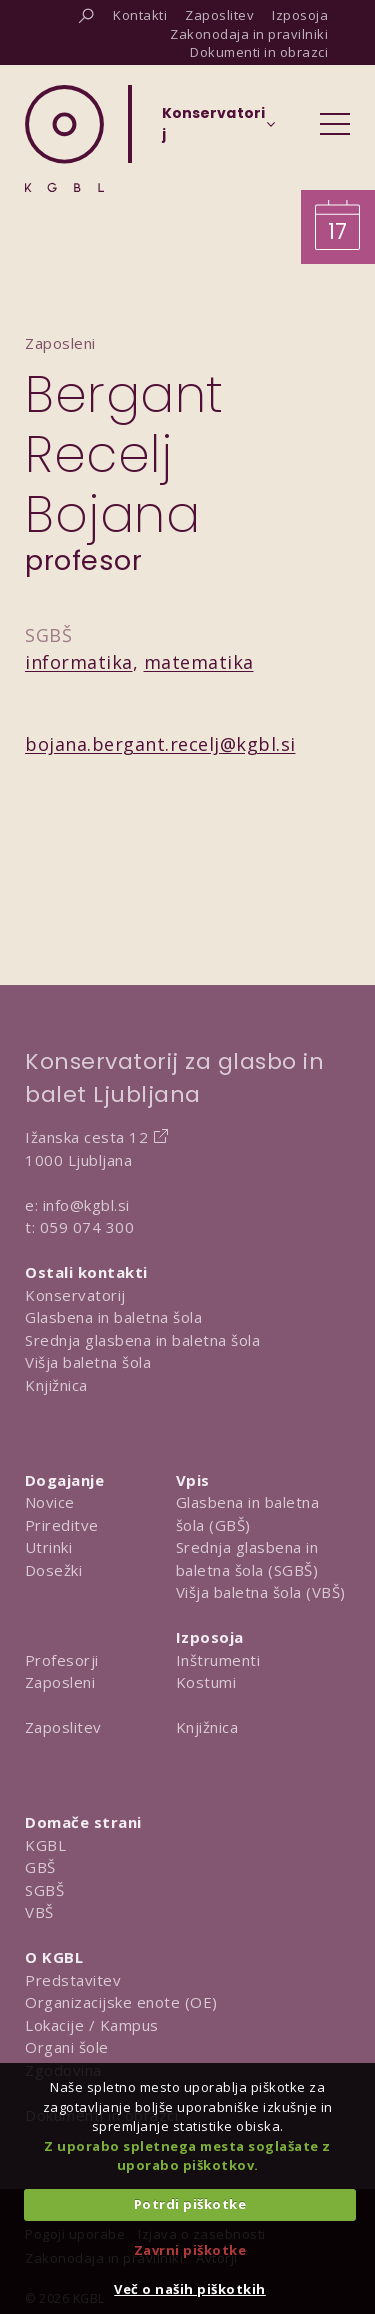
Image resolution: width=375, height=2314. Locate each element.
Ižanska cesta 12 (86, 1137)
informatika (79, 662)
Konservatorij (75, 1295)
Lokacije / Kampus (92, 2025)
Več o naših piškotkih (190, 2289)
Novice (50, 1502)
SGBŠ (44, 1890)
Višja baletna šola (88, 1362)
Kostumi (206, 1682)
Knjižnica (56, 1385)
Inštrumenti (218, 1660)
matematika (199, 662)
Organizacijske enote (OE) (121, 2002)
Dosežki (54, 1570)
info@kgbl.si (86, 1205)
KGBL (45, 1845)
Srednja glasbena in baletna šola (142, 1340)
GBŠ (40, 1867)
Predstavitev (73, 1980)
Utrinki (49, 1547)
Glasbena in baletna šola (113, 1317)
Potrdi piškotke (190, 2204)
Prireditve (62, 1525)
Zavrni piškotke (190, 2250)
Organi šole (67, 2047)
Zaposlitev (63, 1727)
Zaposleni (60, 1682)
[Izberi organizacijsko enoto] (213, 130)
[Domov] (64, 138)
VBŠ (39, 1912)
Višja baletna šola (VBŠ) (261, 1592)
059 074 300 (87, 1227)
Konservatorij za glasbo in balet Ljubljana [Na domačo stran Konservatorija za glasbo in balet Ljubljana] (174, 1078)
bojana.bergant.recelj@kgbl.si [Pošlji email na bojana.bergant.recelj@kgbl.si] (160, 744)
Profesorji (62, 1660)
